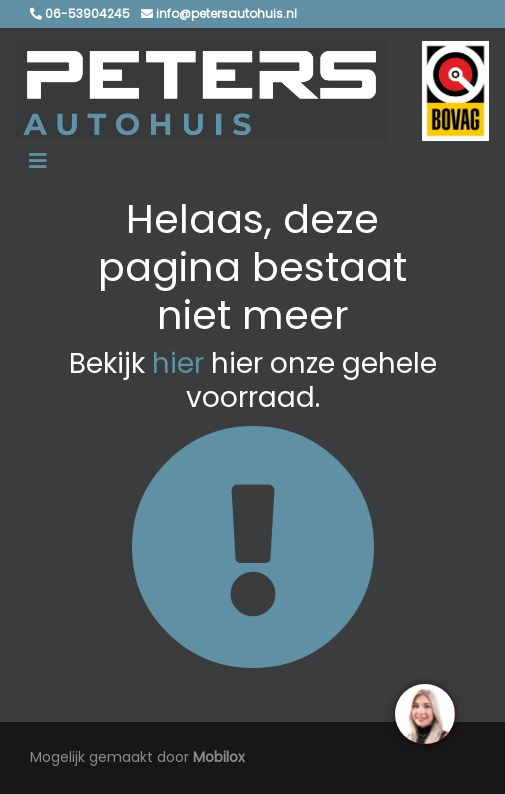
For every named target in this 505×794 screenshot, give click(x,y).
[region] (424, 713)
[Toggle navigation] (38, 161)
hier (178, 363)
